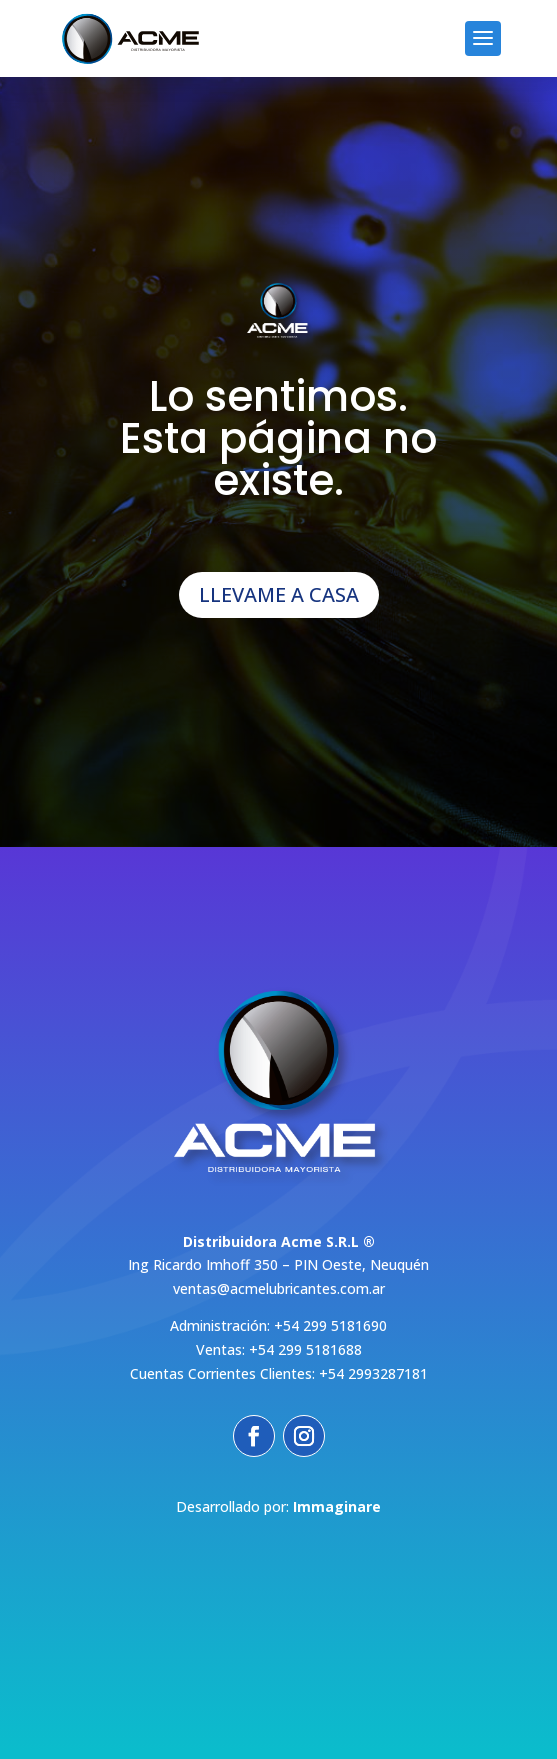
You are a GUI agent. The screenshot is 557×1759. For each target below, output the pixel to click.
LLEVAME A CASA (279, 594)
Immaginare (337, 1506)
